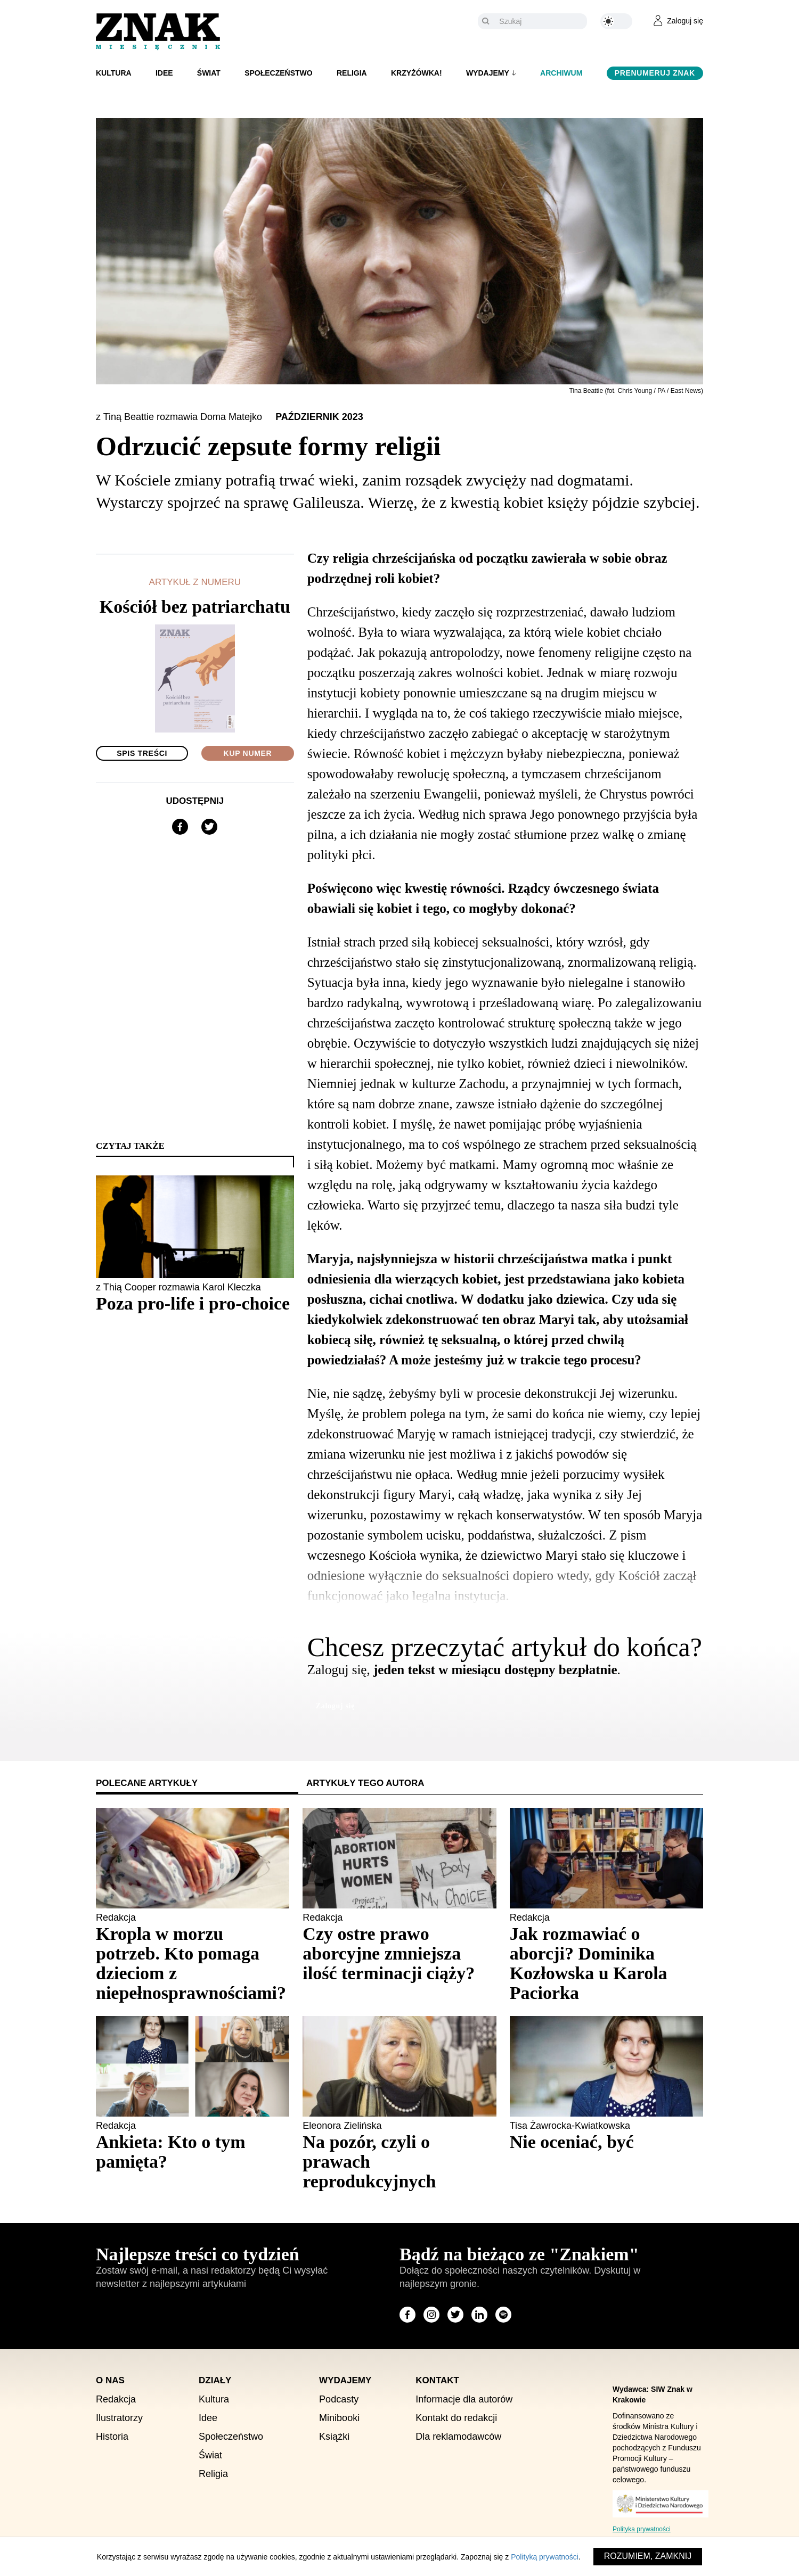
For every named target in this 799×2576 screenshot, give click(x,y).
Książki (334, 2436)
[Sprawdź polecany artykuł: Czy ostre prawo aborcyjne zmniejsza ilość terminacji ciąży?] (399, 1953)
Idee (164, 73)
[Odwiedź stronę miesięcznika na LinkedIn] (479, 2315)
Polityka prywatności (642, 2529)
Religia (352, 73)
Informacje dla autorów (463, 2399)
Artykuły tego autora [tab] (365, 1783)
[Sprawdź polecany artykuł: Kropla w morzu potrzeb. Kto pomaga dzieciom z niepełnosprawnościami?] (192, 1963)
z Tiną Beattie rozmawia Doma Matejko (180, 416)
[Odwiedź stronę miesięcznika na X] (455, 2315)
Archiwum (561, 73)
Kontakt (437, 2380)
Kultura (114, 73)
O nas (110, 2380)
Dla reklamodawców (458, 2436)
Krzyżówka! (416, 73)
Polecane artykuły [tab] (147, 1783)
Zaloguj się (335, 1706)
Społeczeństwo (278, 73)
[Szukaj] (540, 21)
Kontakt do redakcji (456, 2418)
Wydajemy (487, 73)
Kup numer (248, 753)
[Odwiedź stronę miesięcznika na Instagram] (431, 2315)
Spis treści (142, 753)
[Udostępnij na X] (209, 827)
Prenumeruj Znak (655, 73)
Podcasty (338, 2399)
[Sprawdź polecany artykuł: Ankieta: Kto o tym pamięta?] (192, 2151)
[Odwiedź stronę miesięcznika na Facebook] (407, 2315)
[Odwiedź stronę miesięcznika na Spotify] (503, 2315)
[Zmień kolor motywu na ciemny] (616, 21)
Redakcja (116, 2399)
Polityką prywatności (544, 2557)
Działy (215, 2380)
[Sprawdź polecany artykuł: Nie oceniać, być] (606, 2142)
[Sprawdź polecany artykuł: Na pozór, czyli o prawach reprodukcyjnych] (399, 2161)
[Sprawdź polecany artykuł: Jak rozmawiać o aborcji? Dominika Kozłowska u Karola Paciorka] (606, 1963)
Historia (112, 2436)
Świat (209, 73)
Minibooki (339, 2418)
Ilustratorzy (119, 2418)
